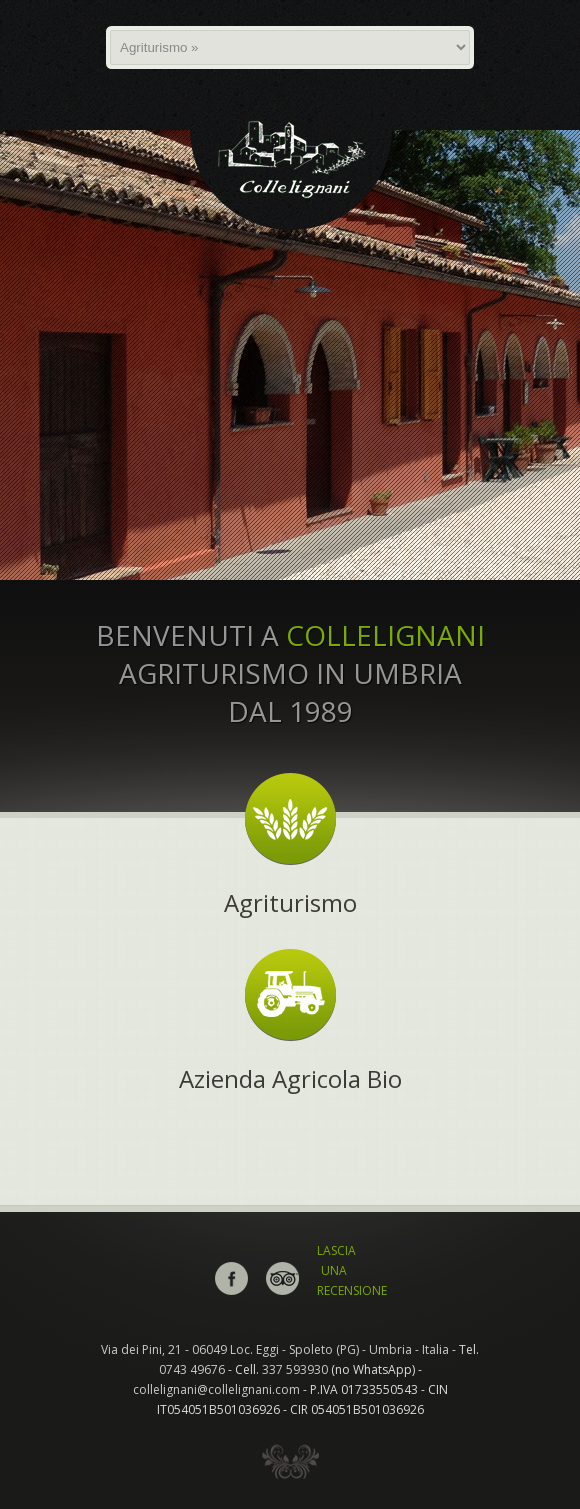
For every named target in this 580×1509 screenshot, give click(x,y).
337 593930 (295, 1369)
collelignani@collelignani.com (216, 1389)
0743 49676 (192, 1369)
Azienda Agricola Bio (290, 1078)
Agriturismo (290, 902)
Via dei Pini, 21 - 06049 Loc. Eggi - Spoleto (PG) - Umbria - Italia (275, 1349)
